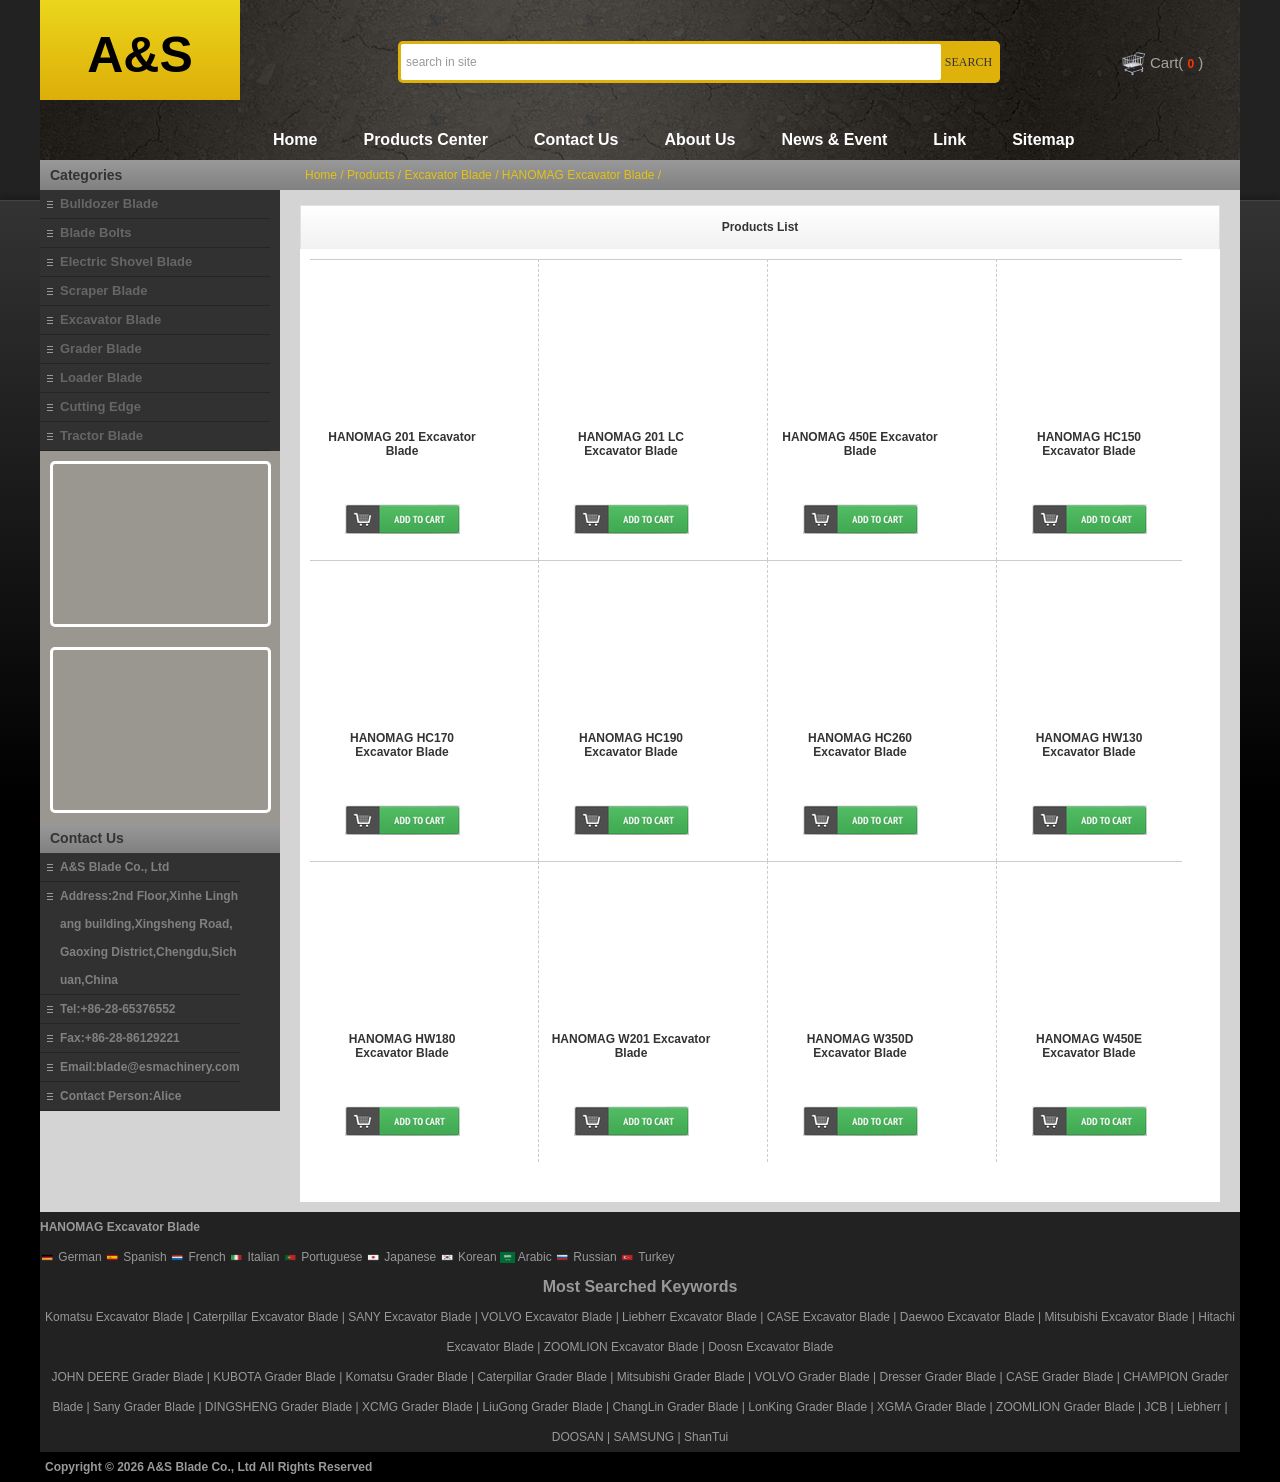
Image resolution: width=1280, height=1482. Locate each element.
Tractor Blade (101, 435)
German (71, 1257)
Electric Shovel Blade (126, 261)
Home (295, 139)
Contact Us (576, 139)
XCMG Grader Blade (417, 1407)
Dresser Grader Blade (937, 1377)
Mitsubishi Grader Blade (681, 1377)
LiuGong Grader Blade (543, 1407)
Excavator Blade (110, 319)
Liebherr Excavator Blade (689, 1317)
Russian (586, 1257)
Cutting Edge (100, 406)
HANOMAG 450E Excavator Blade (859, 444)
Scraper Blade (103, 290)
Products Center (425, 139)
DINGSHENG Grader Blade (278, 1407)
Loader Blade (101, 377)
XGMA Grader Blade (931, 1407)
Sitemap (1043, 139)
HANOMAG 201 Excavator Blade (401, 444)
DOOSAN (578, 1437)
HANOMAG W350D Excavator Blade (860, 1046)
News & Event (834, 139)
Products (370, 175)
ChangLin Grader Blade (675, 1407)
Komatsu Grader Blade (407, 1377)
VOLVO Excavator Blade (548, 1317)
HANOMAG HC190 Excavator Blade (631, 745)
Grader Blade (101, 348)
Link (949, 139)
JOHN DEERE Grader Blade (127, 1377)
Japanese (401, 1257)
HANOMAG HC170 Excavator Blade (402, 745)
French (198, 1257)
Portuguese (323, 1257)
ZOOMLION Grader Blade (1065, 1407)
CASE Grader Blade (1059, 1377)
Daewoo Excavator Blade (967, 1317)
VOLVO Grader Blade (812, 1377)
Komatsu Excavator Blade (114, 1317)
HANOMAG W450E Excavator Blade (1089, 1046)
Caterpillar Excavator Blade (265, 1317)
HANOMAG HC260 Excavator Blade (860, 745)
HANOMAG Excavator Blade (578, 175)
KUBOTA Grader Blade (274, 1377)
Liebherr (1199, 1407)
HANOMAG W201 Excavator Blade (631, 1046)
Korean (468, 1257)
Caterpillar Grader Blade (541, 1377)
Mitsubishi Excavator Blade (1116, 1317)
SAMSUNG (644, 1437)
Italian (254, 1257)
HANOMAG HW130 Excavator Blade (1089, 745)
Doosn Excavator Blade (770, 1347)
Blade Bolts (96, 232)
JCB (1156, 1407)
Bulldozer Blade (109, 203)
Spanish (136, 1257)
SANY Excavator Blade (409, 1317)
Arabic (526, 1257)
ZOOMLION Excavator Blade (621, 1347)
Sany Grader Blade (144, 1407)
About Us (699, 139)
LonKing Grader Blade (807, 1407)
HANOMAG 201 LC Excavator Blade (631, 444)
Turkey (647, 1257)
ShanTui (706, 1437)
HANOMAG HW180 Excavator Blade (402, 1046)
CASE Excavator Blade (828, 1317)
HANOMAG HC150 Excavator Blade (1089, 444)
